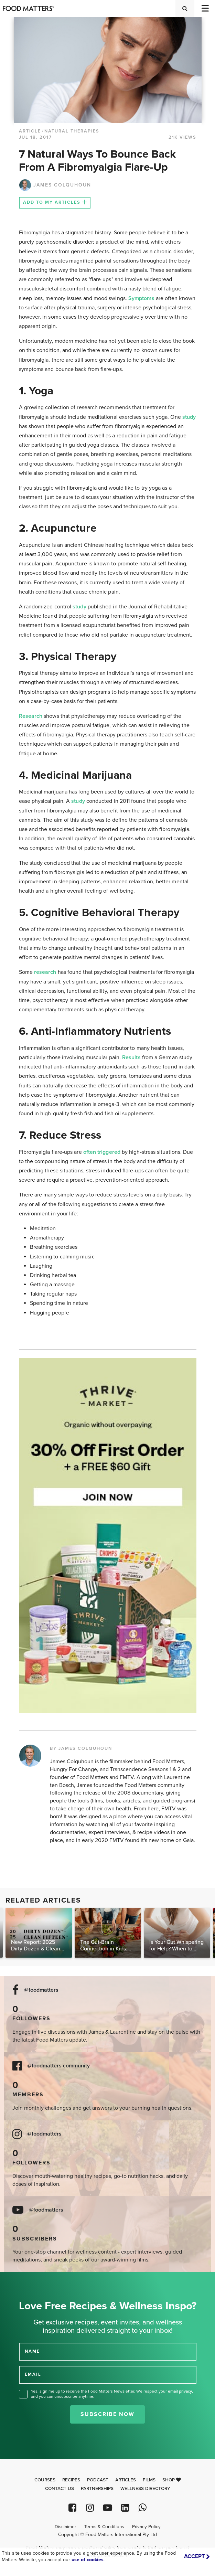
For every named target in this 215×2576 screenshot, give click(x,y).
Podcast (97, 2480)
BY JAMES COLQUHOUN (81, 1748)
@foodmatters (41, 1990)
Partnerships (97, 2488)
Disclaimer (65, 2527)
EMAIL (33, 2374)
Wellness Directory (145, 2488)
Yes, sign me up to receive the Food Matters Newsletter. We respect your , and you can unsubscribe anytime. (112, 2394)
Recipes (71, 2480)
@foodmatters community (58, 2066)
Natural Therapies (71, 131)
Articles (125, 2480)
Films (149, 2480)
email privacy (180, 2391)
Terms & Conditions (104, 2527)
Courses (44, 2480)
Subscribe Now (107, 2414)
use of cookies (88, 2560)
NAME (32, 2351)
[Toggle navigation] (204, 8)
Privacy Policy (146, 2527)
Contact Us (59, 2488)
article (30, 131)
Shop (171, 2480)
